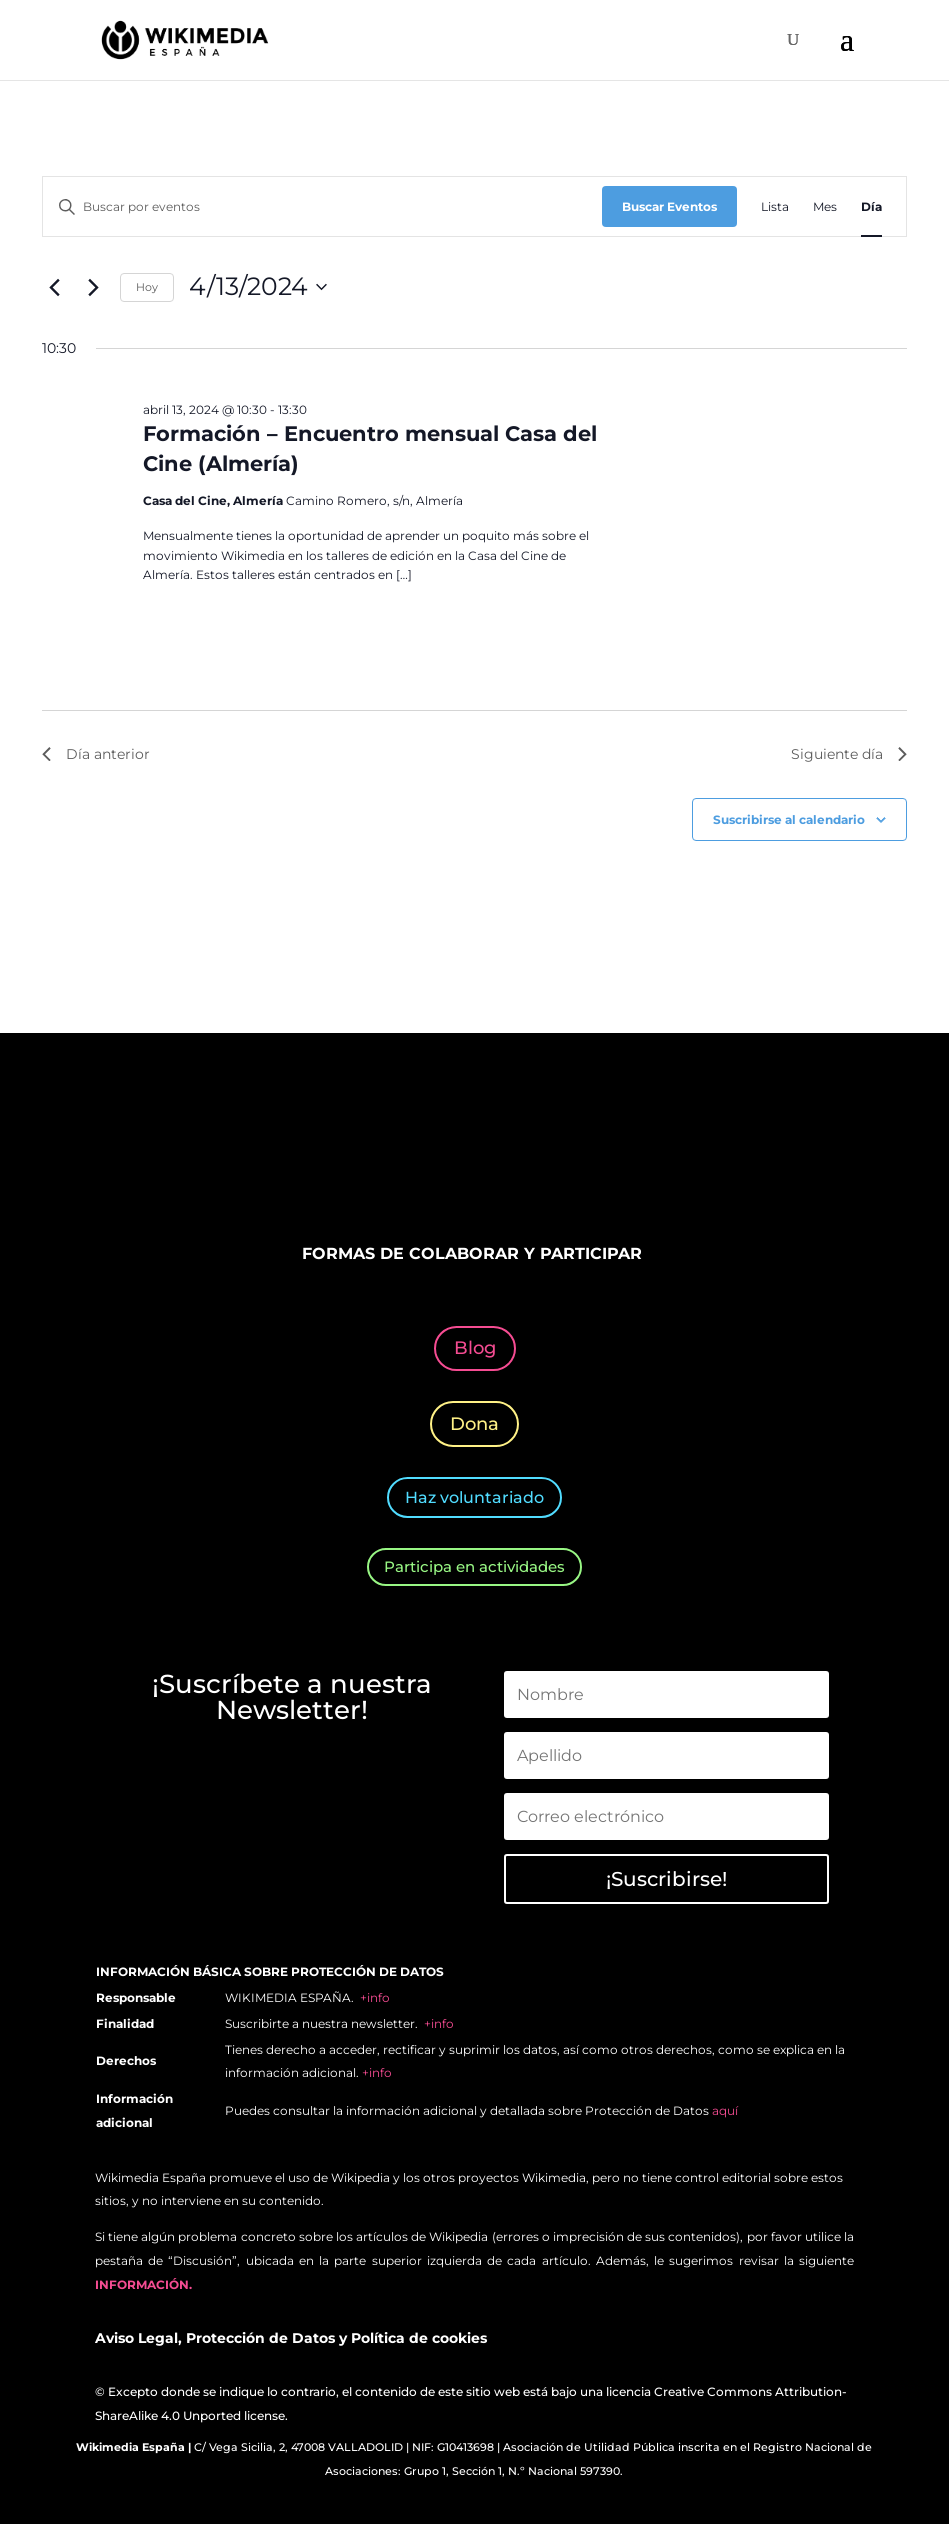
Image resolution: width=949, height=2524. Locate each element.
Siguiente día (849, 754)
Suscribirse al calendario (789, 819)
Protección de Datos (260, 2338)
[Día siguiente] (93, 287)
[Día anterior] (54, 287)
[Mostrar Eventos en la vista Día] (871, 206)
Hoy (147, 287)
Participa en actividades (474, 1566)
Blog (475, 1348)
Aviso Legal (136, 2338)
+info (375, 1997)
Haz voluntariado (474, 1497)
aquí (725, 2110)
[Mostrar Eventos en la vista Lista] (775, 206)
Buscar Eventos (669, 206)
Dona (474, 1424)
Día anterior (96, 754)
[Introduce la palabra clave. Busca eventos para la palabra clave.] (322, 206)
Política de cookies (419, 2338)
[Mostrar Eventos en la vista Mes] (825, 206)
